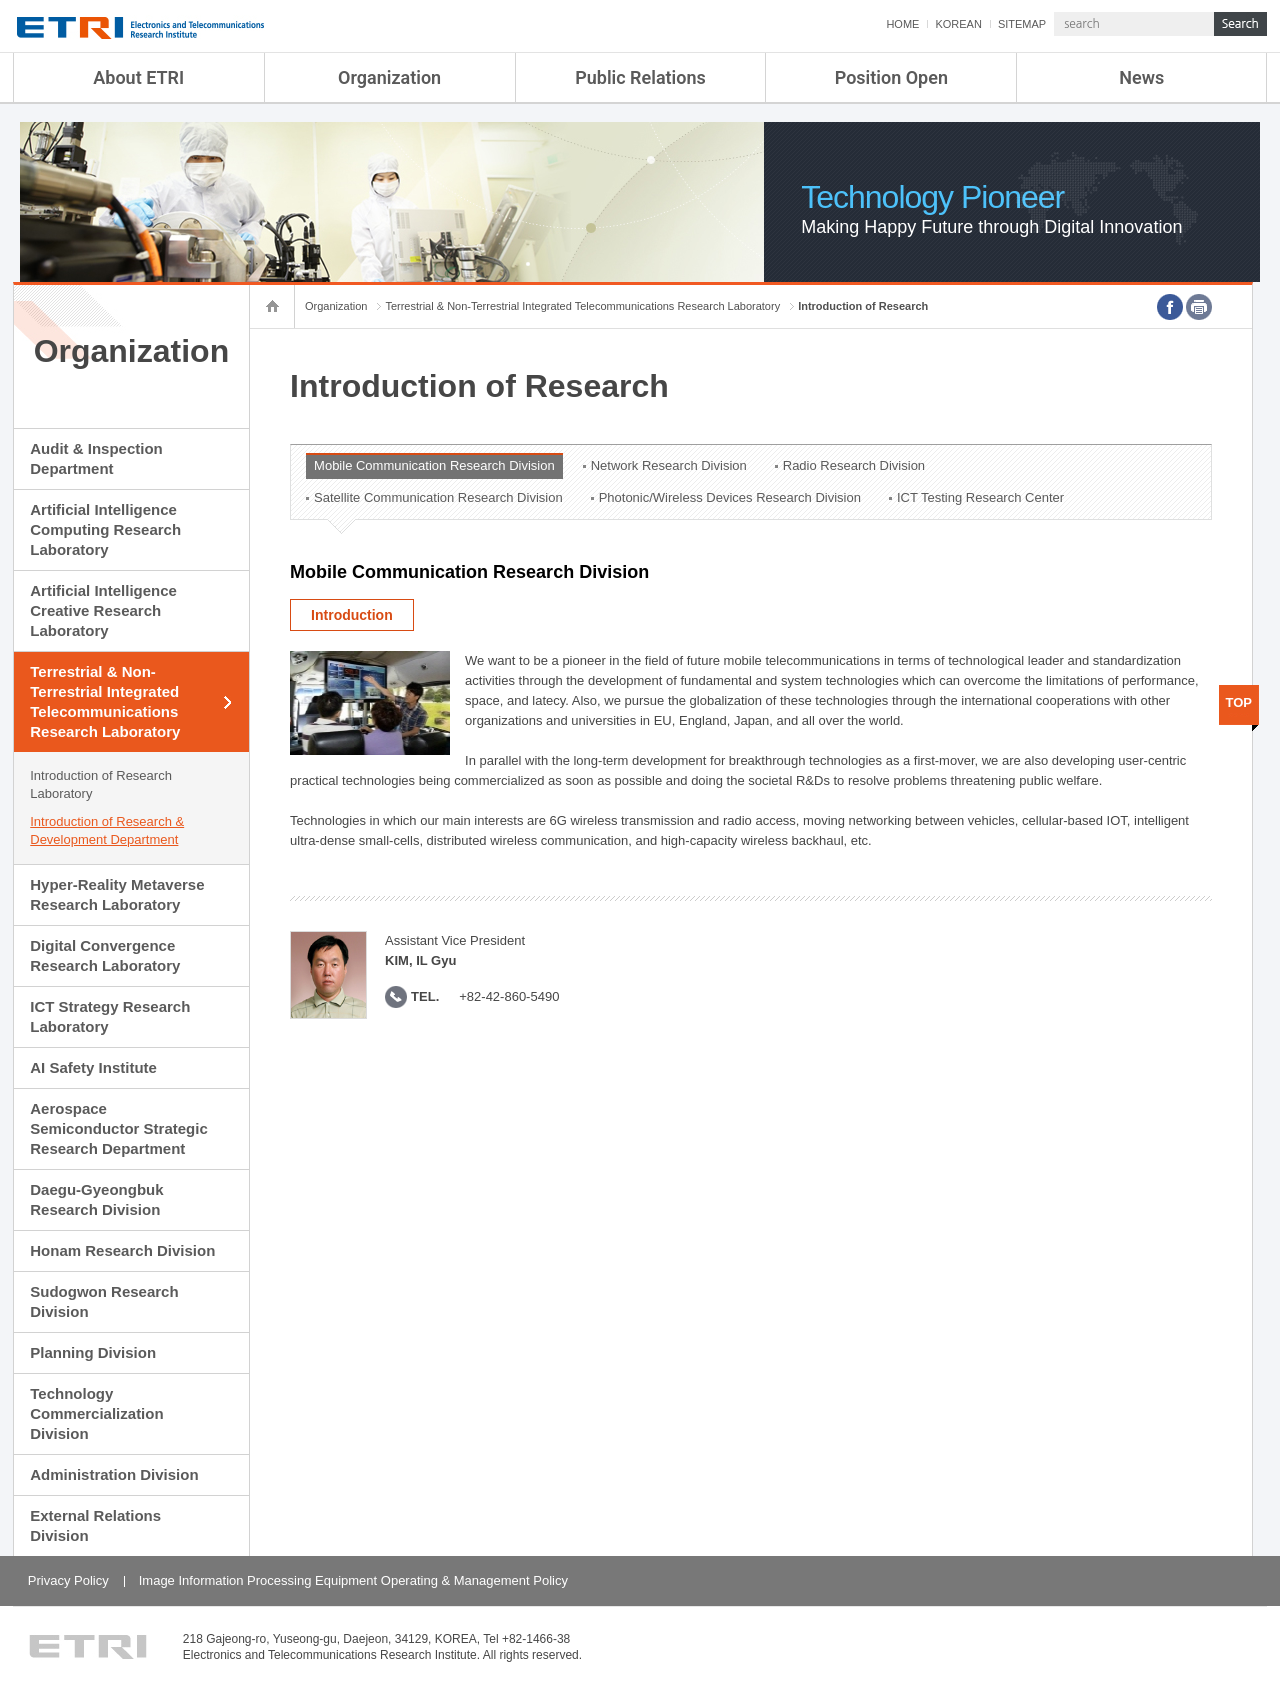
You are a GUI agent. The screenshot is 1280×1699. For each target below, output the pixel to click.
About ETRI (138, 77)
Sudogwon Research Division (104, 1301)
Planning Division (93, 1352)
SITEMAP (1022, 24)
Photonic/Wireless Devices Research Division (730, 497)
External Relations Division (95, 1525)
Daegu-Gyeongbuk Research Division (96, 1199)
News (1141, 77)
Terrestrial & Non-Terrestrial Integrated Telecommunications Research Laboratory (105, 701)
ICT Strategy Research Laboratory (110, 1016)
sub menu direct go (0, 0)
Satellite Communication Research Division (438, 497)
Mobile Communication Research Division (434, 465)
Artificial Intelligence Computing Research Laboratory (105, 529)
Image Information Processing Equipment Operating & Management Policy (353, 1580)
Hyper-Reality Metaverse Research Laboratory (117, 894)
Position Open (891, 77)
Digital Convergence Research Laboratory (105, 955)
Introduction (352, 615)
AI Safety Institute (93, 1067)
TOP (1239, 702)
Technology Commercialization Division (96, 1413)
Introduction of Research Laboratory (101, 784)
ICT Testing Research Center (980, 497)
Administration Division (114, 1474)
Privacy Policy (68, 1580)
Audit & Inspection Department (96, 458)
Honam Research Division (122, 1250)
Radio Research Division (854, 465)
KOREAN (958, 24)
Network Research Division (669, 465)
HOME (902, 24)
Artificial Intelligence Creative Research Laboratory (103, 610)
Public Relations (640, 77)
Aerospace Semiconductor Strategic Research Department (119, 1128)
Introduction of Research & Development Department (107, 830)
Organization (389, 77)
